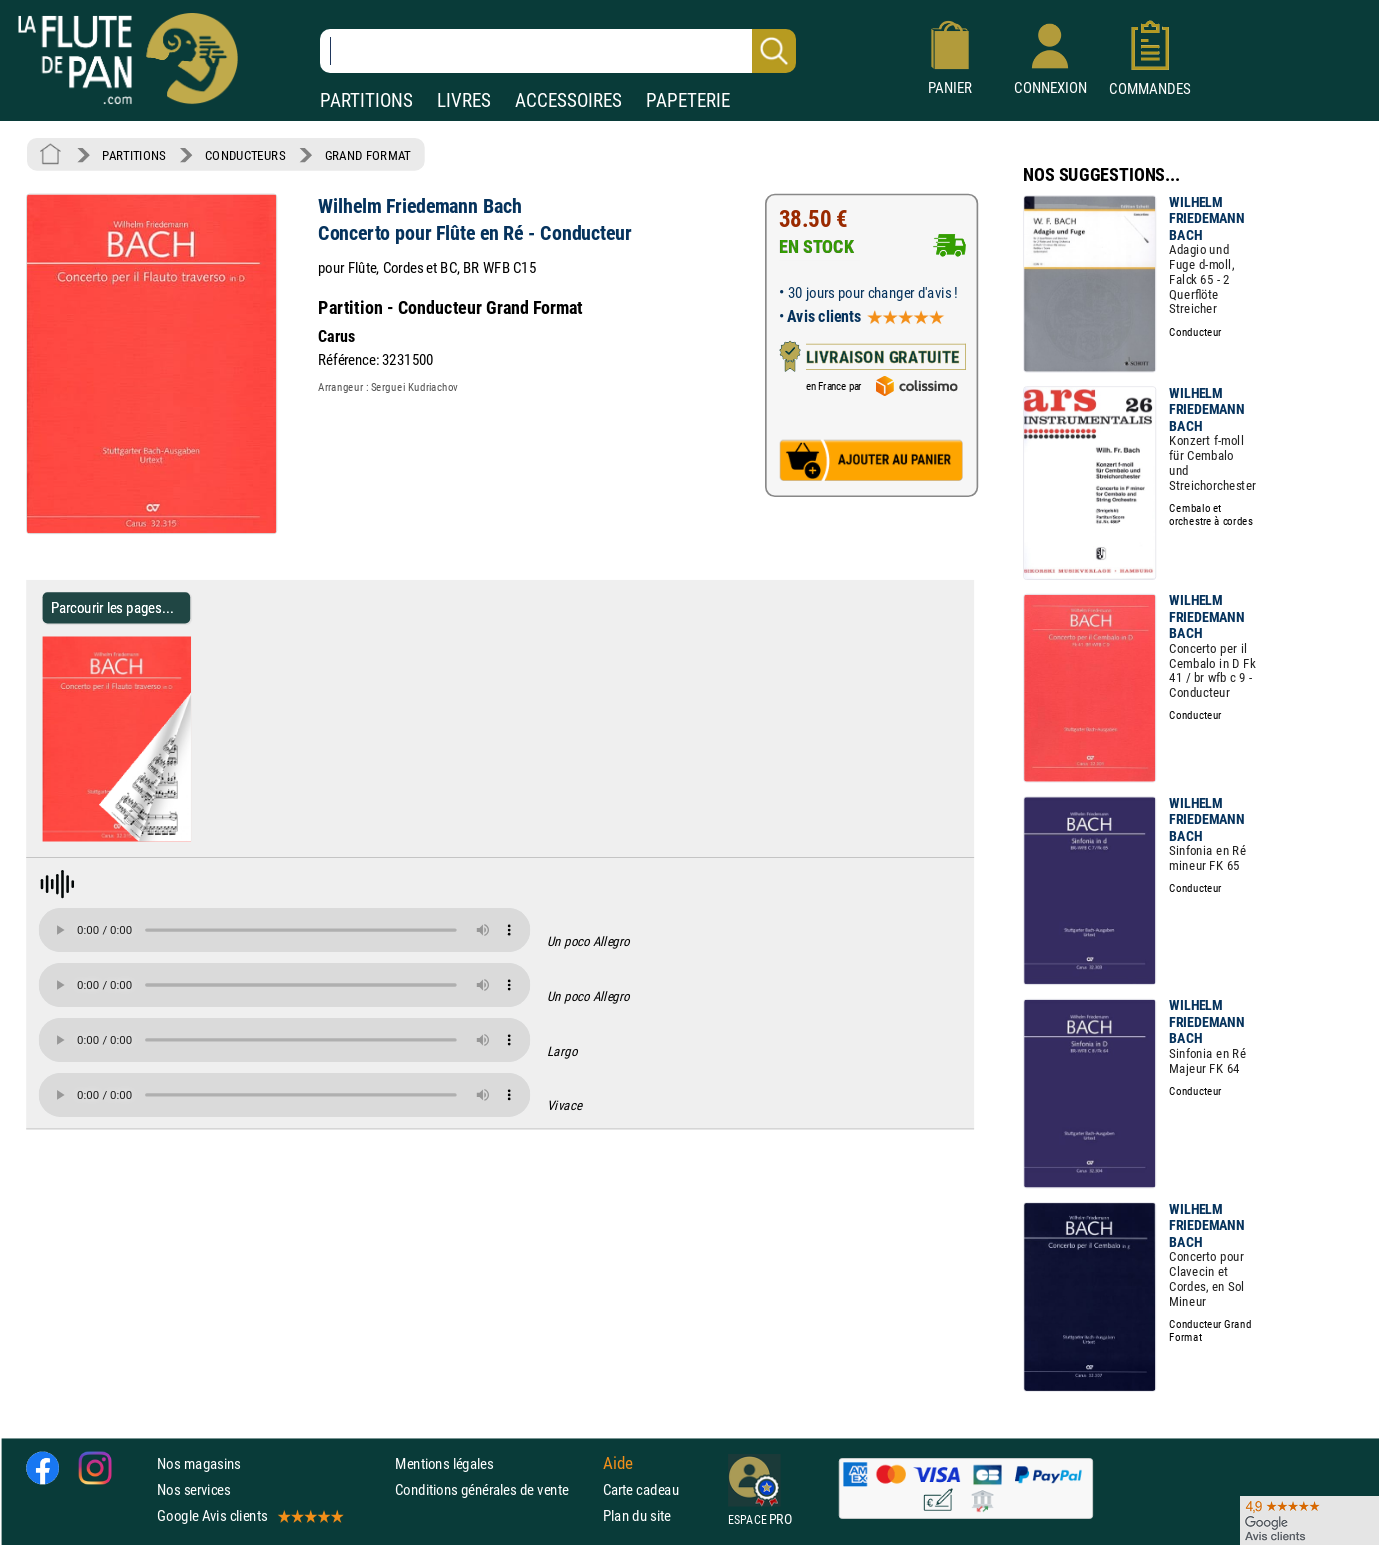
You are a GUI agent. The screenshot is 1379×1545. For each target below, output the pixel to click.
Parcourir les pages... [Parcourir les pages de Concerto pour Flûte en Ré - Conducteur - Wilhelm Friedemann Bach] (112, 607)
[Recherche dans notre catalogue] (558, 51)
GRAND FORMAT (368, 155)
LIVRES (464, 100)
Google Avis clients (249, 1515)
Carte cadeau (641, 1489)
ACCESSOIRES (568, 100)
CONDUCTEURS (245, 155)
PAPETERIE (688, 100)
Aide (618, 1463)
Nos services (193, 1489)
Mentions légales (444, 1463)
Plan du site (637, 1515)
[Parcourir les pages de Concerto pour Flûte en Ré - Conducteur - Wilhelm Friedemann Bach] (182, 837)
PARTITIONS (366, 100)
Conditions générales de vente (494, 1489)
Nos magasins (199, 1463)
